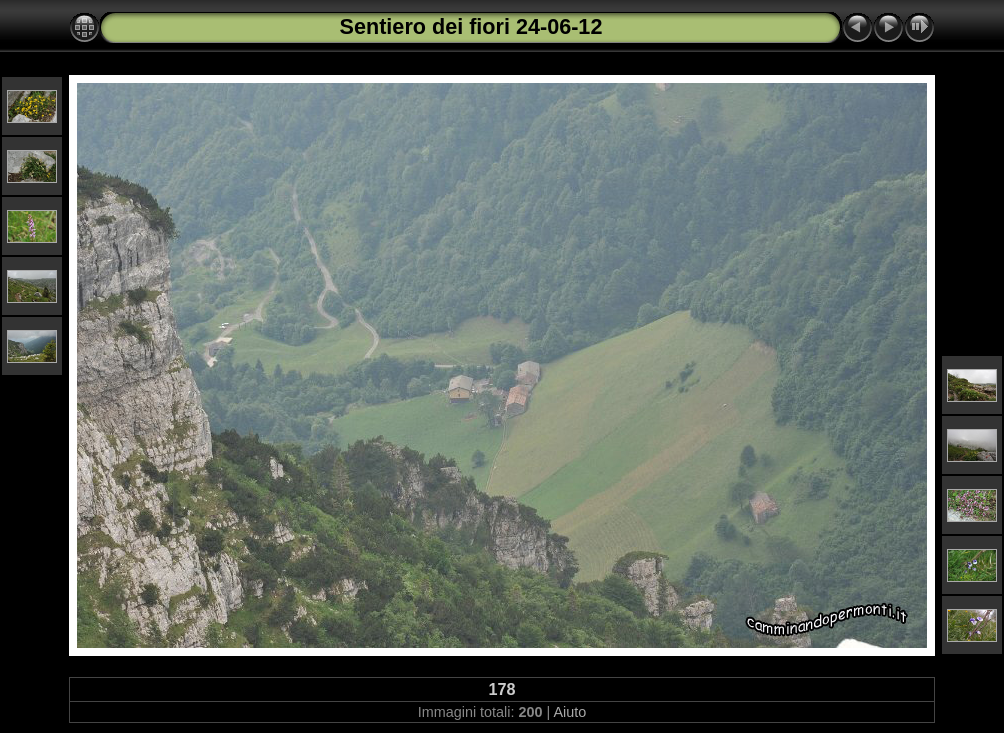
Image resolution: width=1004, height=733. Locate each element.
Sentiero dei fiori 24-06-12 (471, 26)
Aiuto (569, 712)
